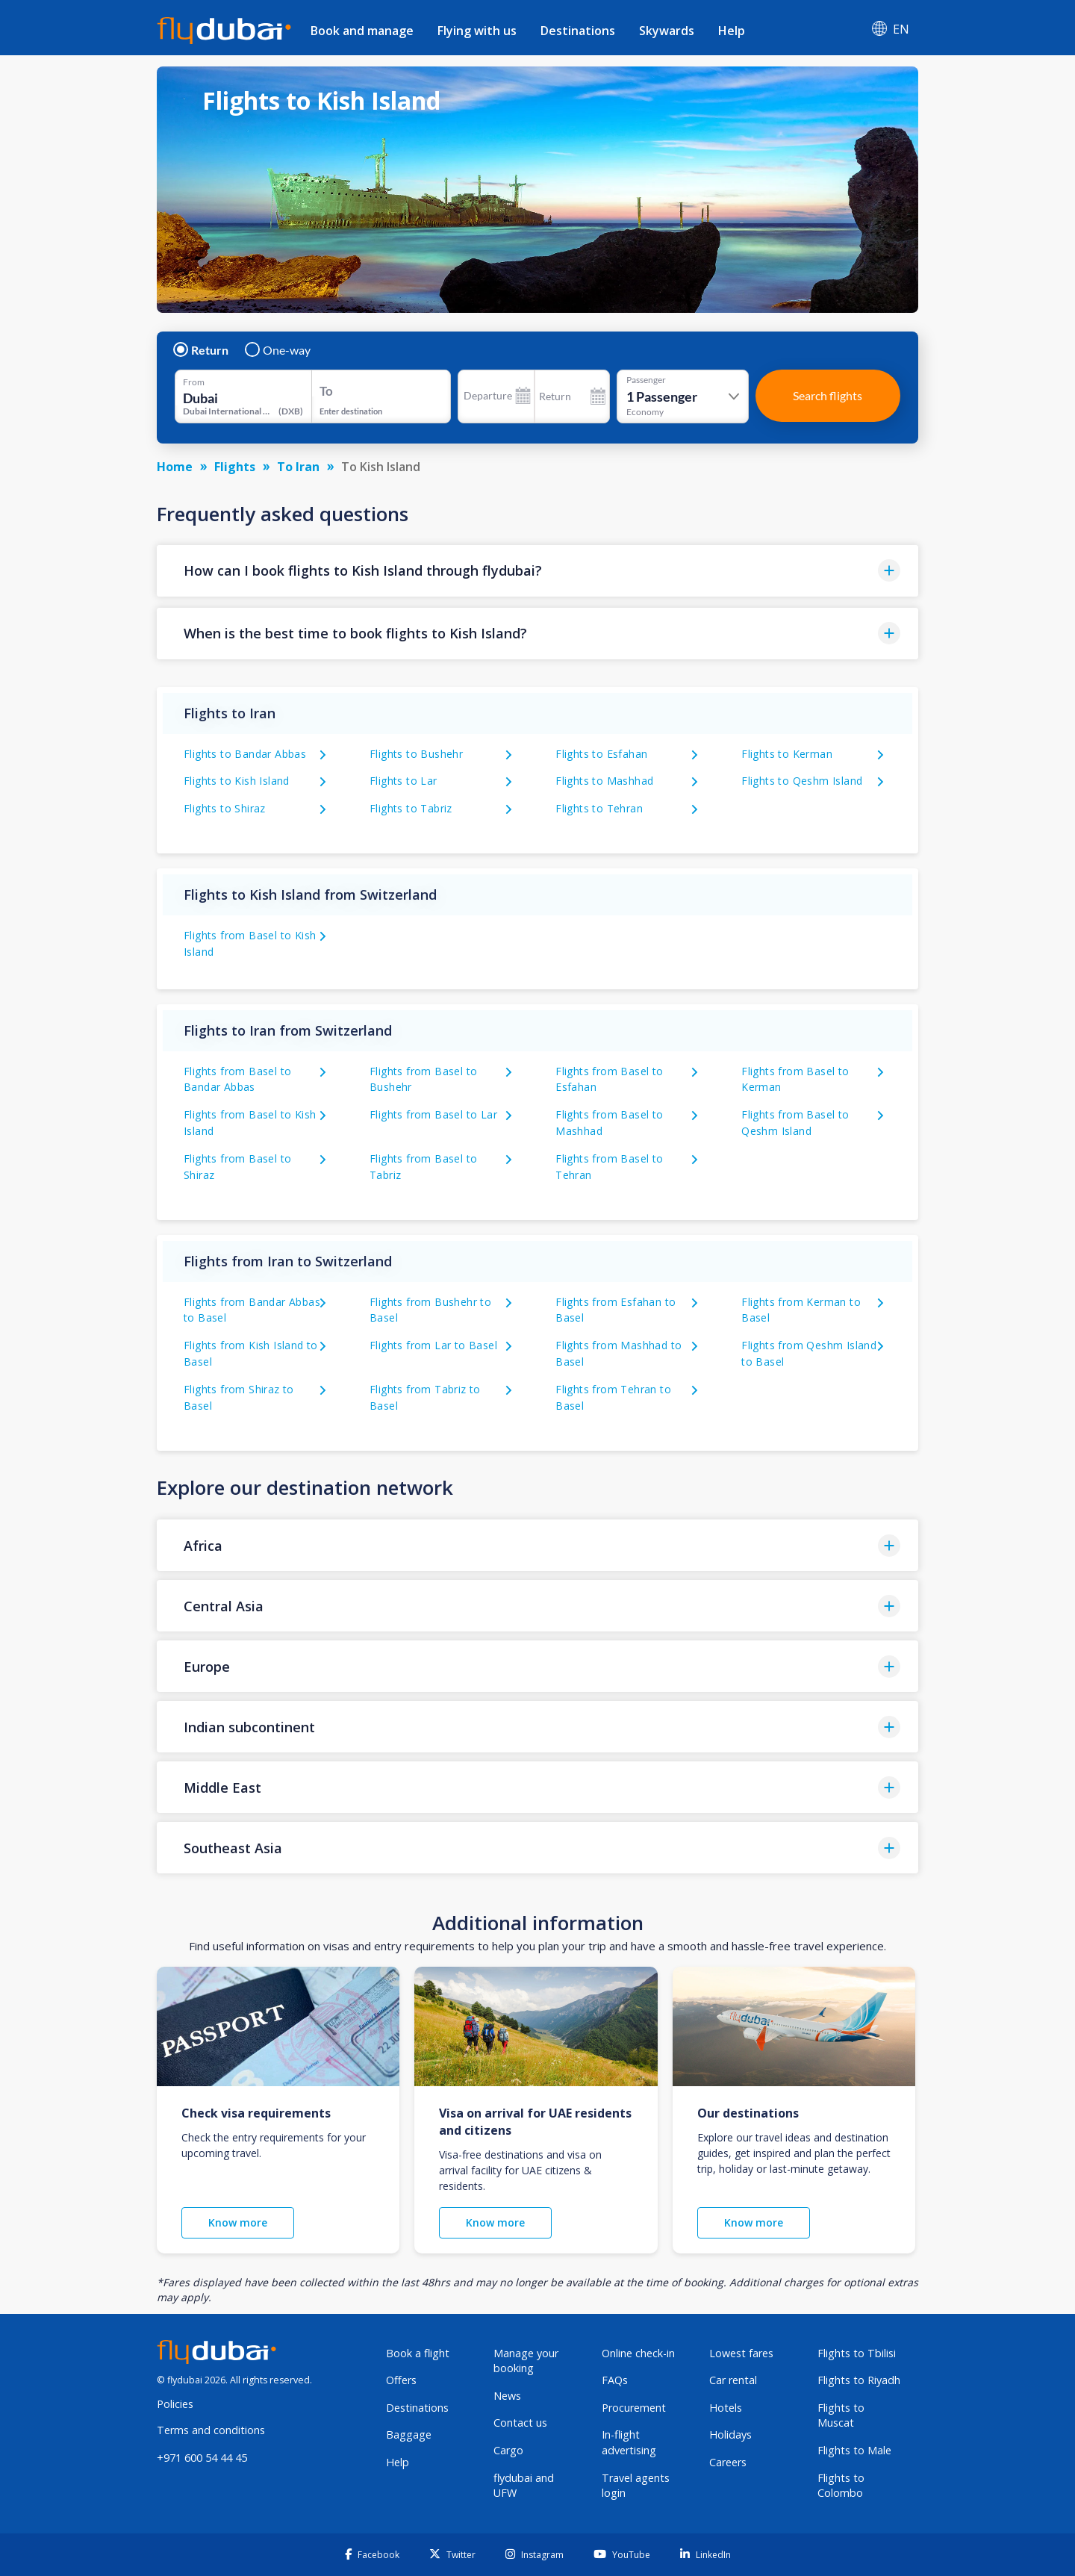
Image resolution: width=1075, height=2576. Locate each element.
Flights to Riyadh (858, 2380)
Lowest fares (741, 2353)
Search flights (827, 395)
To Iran (298, 466)
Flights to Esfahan (601, 754)
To (326, 391)
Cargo (508, 2450)
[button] (537, 571)
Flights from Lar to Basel (433, 1345)
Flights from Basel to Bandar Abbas (237, 1079)
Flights (234, 466)
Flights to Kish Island (237, 781)
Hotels (725, 2408)
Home (175, 466)
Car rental (733, 2380)
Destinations (577, 30)
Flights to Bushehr (416, 754)
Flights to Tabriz (411, 808)
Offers (401, 2380)
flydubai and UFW (523, 2486)
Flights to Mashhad (604, 781)
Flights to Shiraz (225, 808)
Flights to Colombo (840, 2486)
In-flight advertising (629, 2442)
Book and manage (362, 30)
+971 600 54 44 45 (202, 2458)
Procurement (634, 2408)
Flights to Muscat (840, 2415)
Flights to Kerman (786, 754)
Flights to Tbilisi (856, 2353)
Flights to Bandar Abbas (245, 754)
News (507, 2396)
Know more (237, 2222)
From (194, 382)
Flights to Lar (403, 781)
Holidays (730, 2434)
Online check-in (638, 2353)
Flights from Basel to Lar (433, 1114)
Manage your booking (525, 2361)
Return (201, 350)
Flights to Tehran (599, 808)
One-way (278, 350)
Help (731, 30)
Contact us (520, 2422)
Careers (728, 2462)
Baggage (408, 2434)
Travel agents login (636, 2486)
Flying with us (477, 30)
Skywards (666, 30)
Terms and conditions (211, 2430)
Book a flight (417, 2353)
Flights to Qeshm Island (801, 781)
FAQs (615, 2380)
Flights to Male (854, 2450)
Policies (175, 2404)
